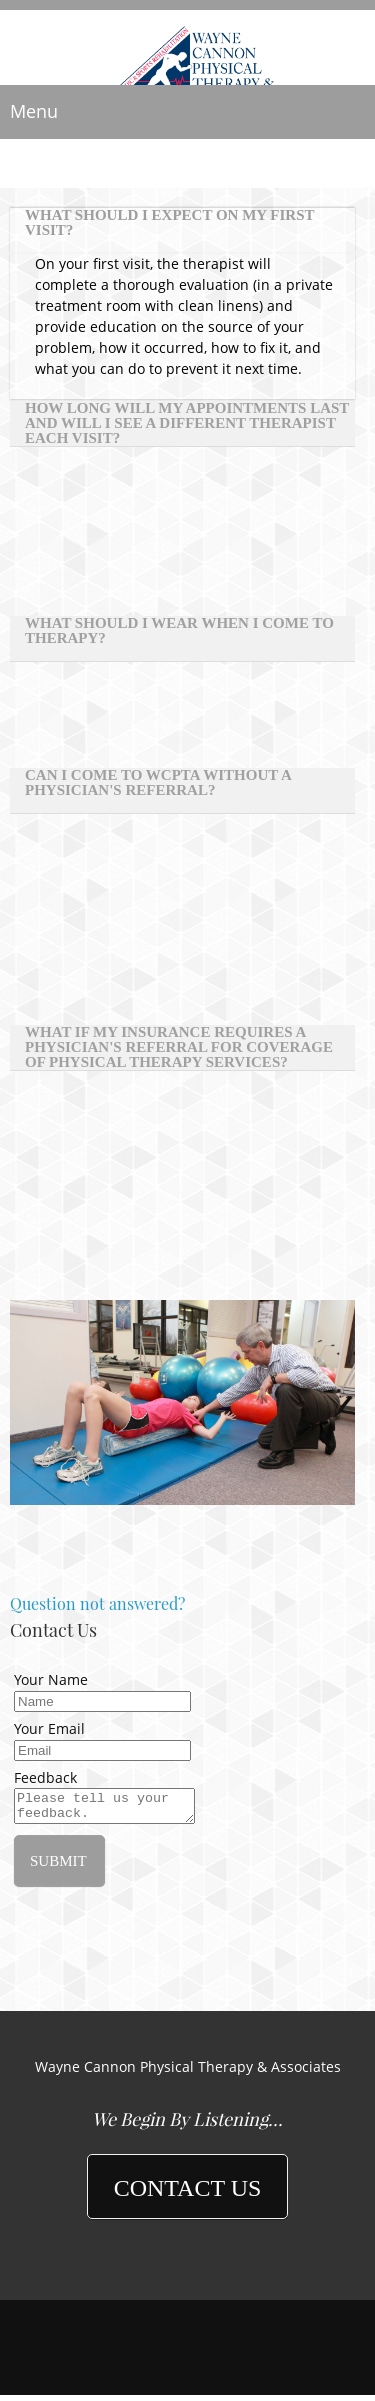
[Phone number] (158, 2266)
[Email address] (188, 2266)
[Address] (218, 2266)
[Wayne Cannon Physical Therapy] (188, 50)
